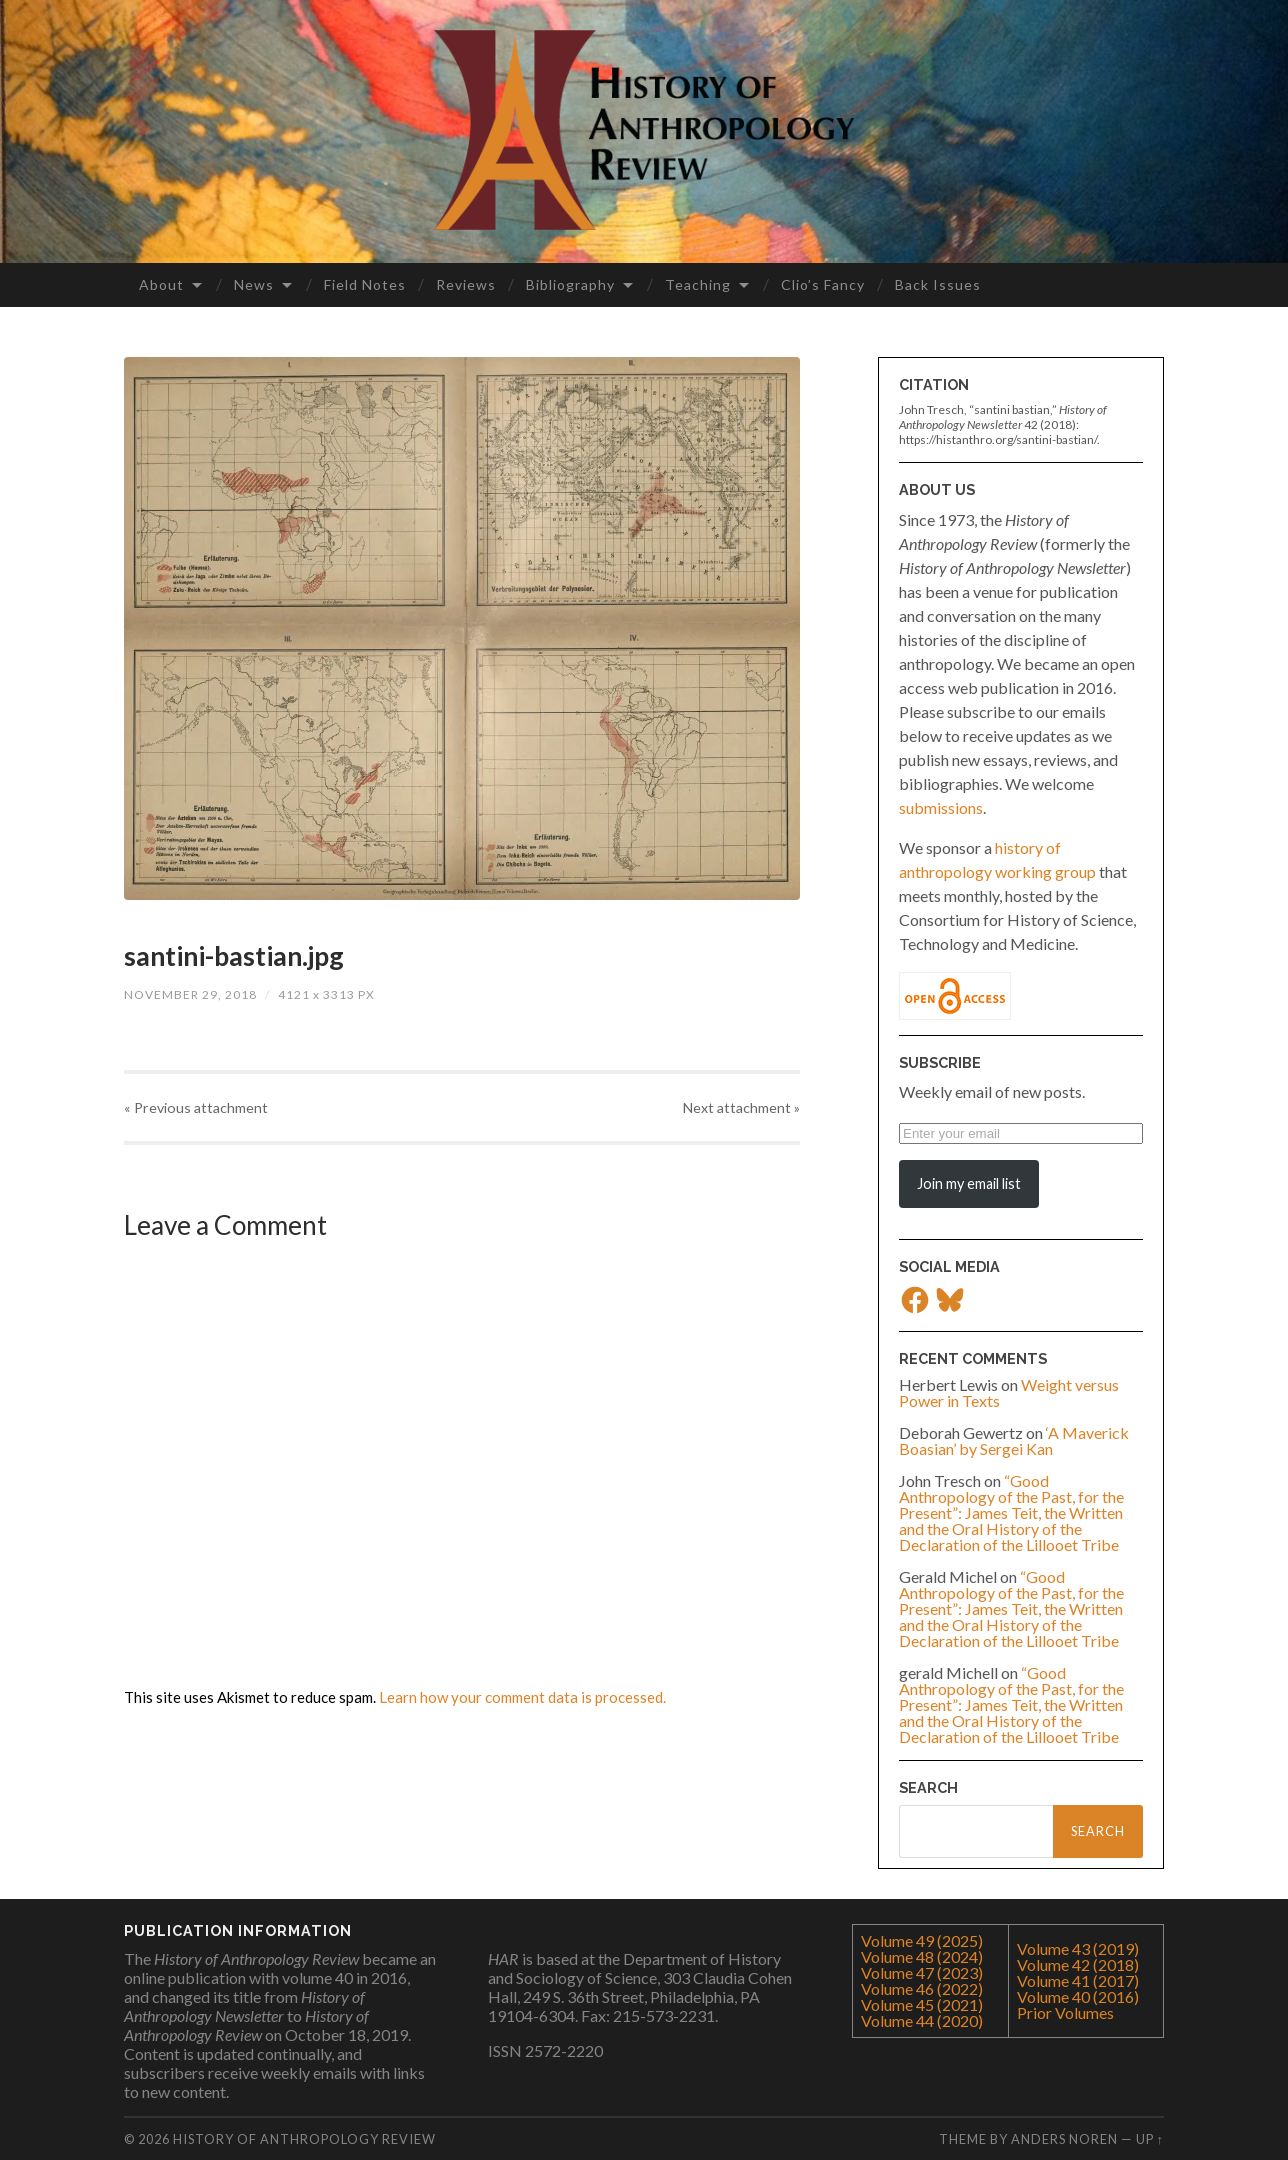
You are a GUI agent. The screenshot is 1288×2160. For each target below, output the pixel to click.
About (161, 284)
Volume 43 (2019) (1078, 1948)
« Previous (196, 1107)
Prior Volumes (1065, 2012)
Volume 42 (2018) (1078, 1964)
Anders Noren (1064, 2139)
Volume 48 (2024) (922, 1956)
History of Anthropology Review (304, 2139)
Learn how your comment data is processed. (522, 1697)
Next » (741, 1107)
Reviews (466, 284)
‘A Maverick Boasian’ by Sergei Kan (1014, 1440)
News (254, 284)
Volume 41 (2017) (1078, 1980)
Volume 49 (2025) (922, 1940)
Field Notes (365, 284)
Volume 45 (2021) (922, 2004)
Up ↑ (1150, 2139)
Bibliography (570, 284)
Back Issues (938, 284)
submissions (941, 807)
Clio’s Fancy (823, 284)
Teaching (698, 284)
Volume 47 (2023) (922, 1972)
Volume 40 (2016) (1078, 1996)
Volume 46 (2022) (922, 1988)
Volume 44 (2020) (922, 2020)
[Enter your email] (1021, 1133)
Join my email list (969, 1183)
